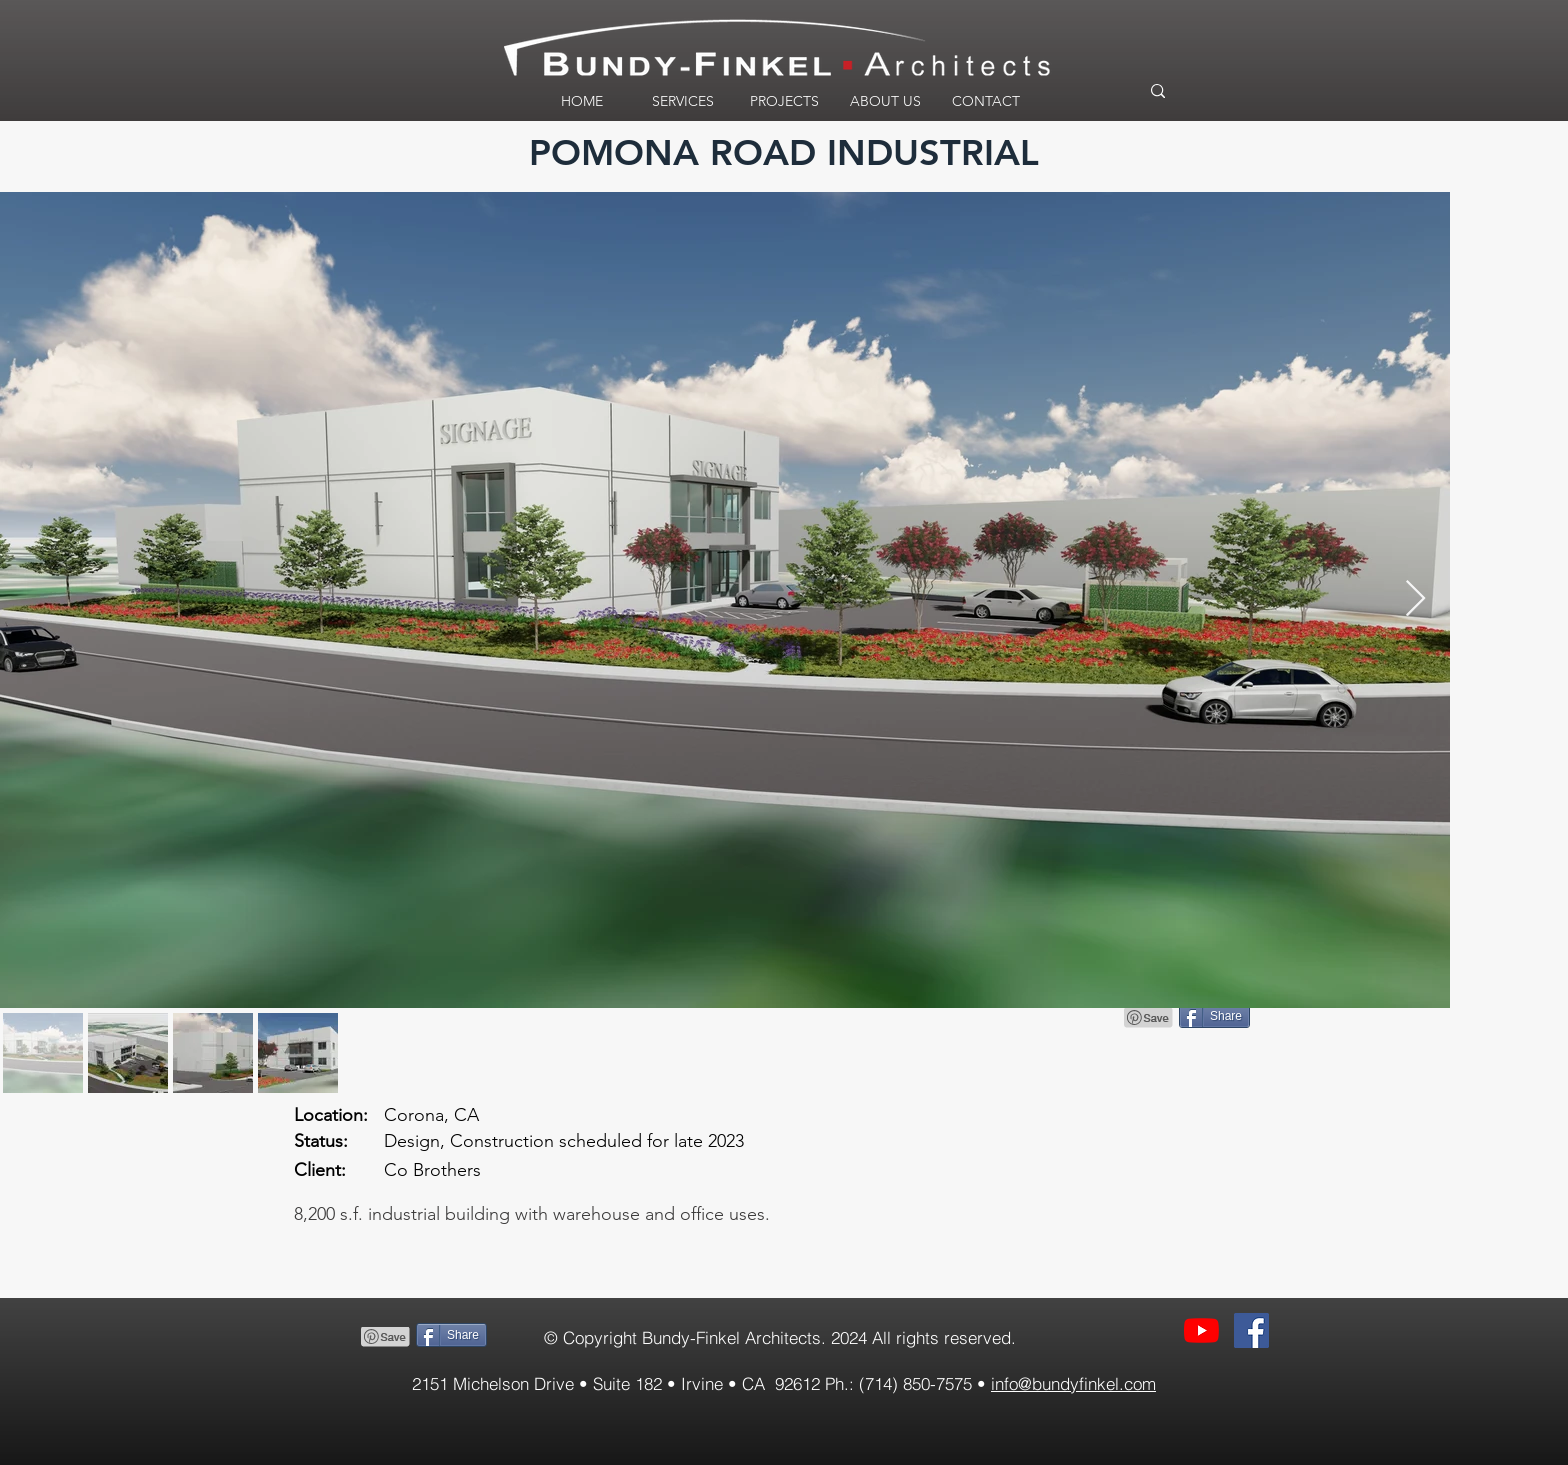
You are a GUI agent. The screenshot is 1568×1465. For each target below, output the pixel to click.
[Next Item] (1415, 599)
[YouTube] (1201, 1330)
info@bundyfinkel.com (1073, 1383)
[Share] (451, 1335)
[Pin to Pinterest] (386, 1337)
